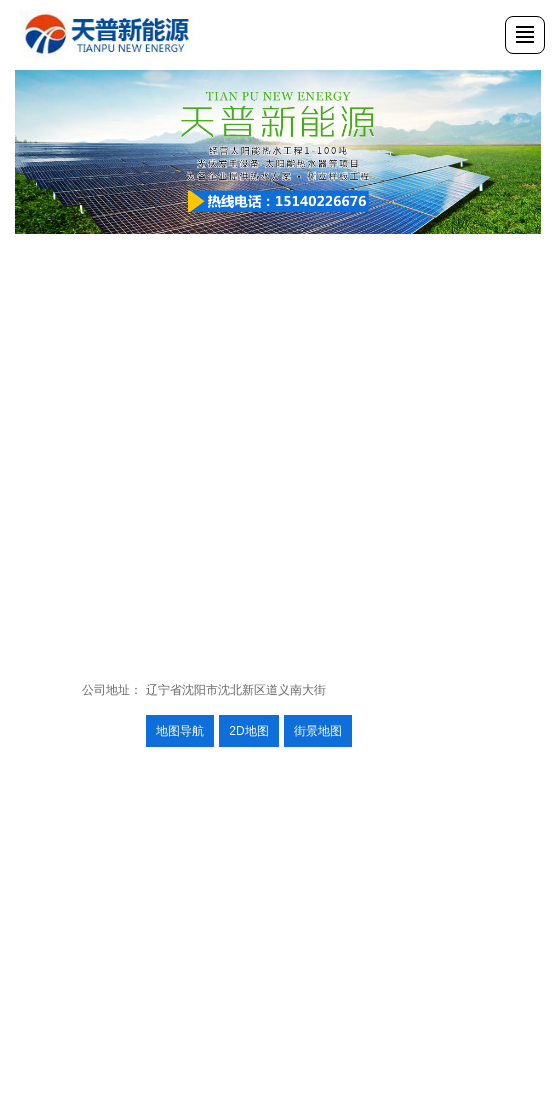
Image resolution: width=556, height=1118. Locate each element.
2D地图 (248, 731)
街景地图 (318, 731)
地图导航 (180, 731)
